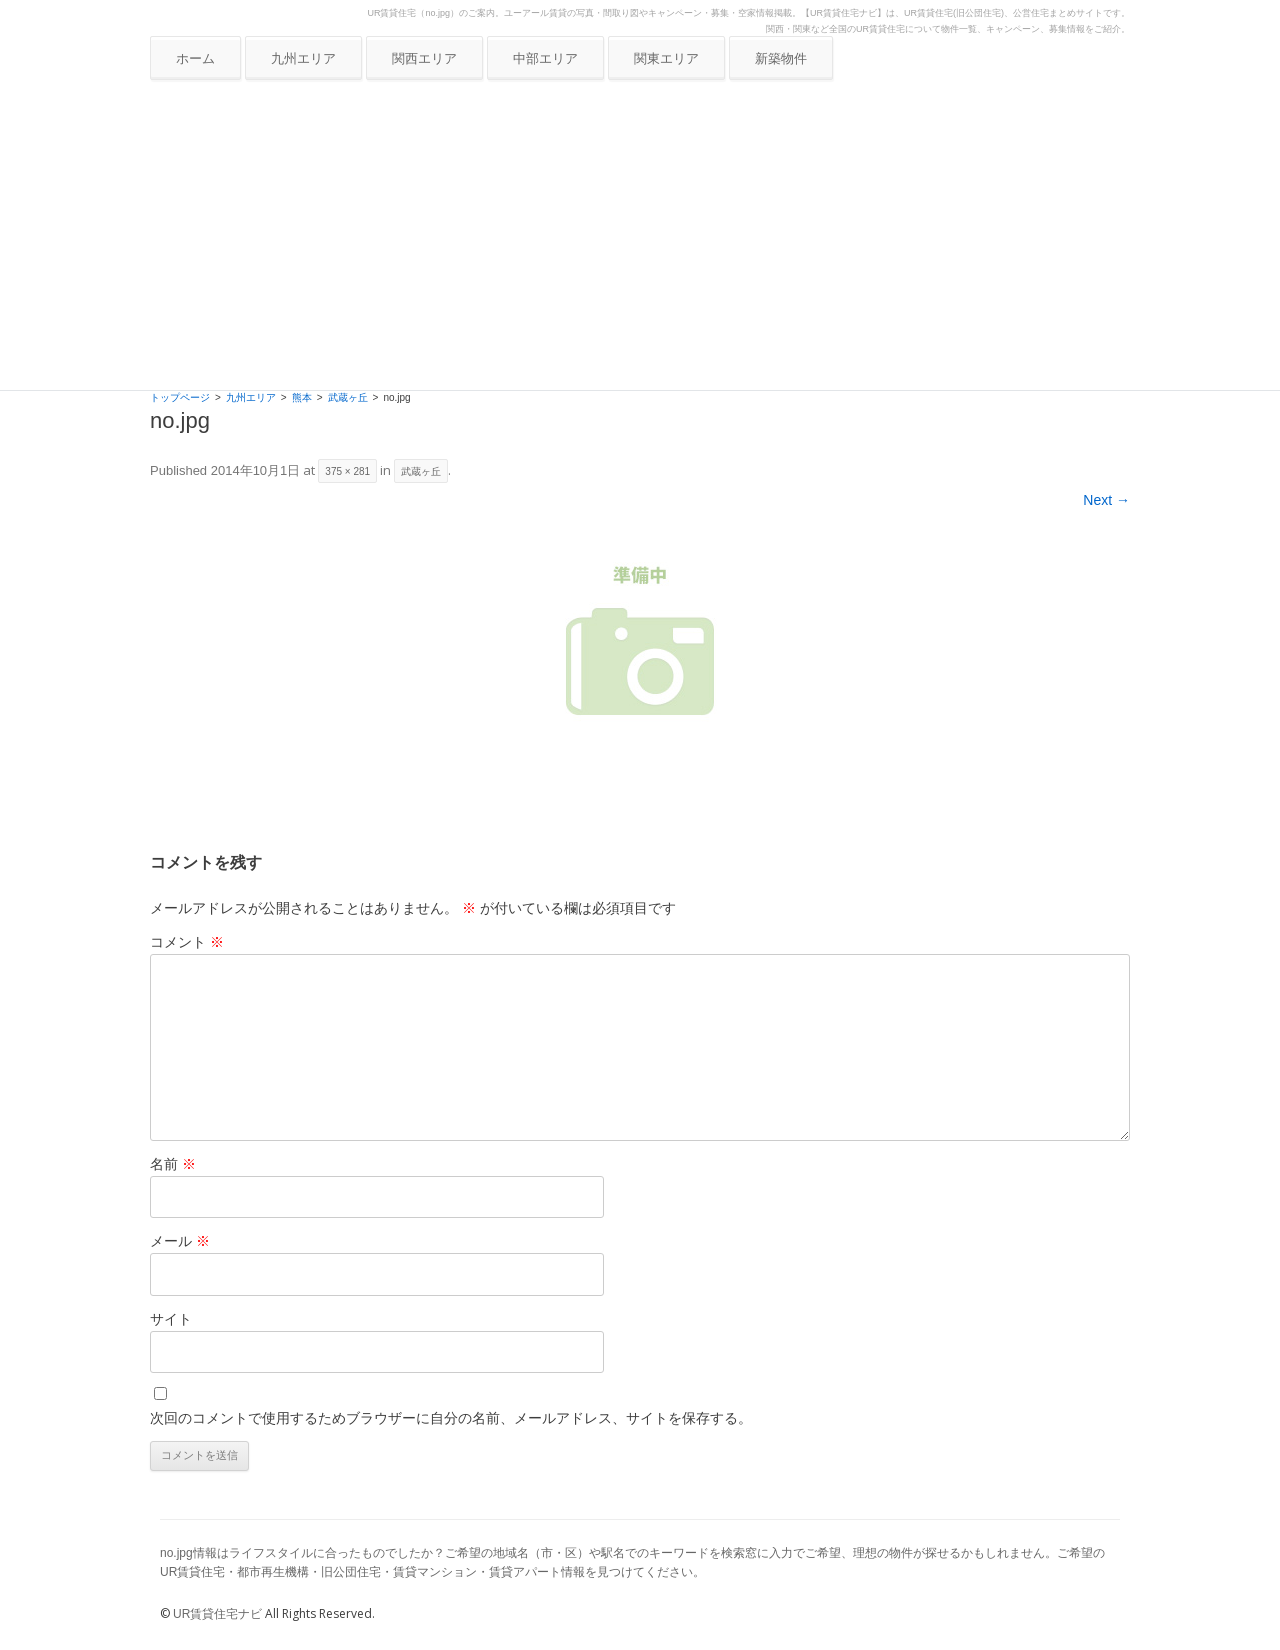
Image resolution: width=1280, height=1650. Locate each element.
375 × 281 (347, 471)
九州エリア (303, 58)
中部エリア (545, 58)
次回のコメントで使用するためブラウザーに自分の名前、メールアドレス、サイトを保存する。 (451, 1418)
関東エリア (666, 58)
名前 (173, 1164)
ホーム (195, 58)
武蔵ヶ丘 (348, 397)
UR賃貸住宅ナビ (217, 1614)
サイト (171, 1319)
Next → (1106, 500)
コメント (187, 942)
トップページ (180, 397)
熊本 (302, 397)
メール (180, 1241)
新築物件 (781, 58)
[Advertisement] (640, 240)
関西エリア (424, 58)
